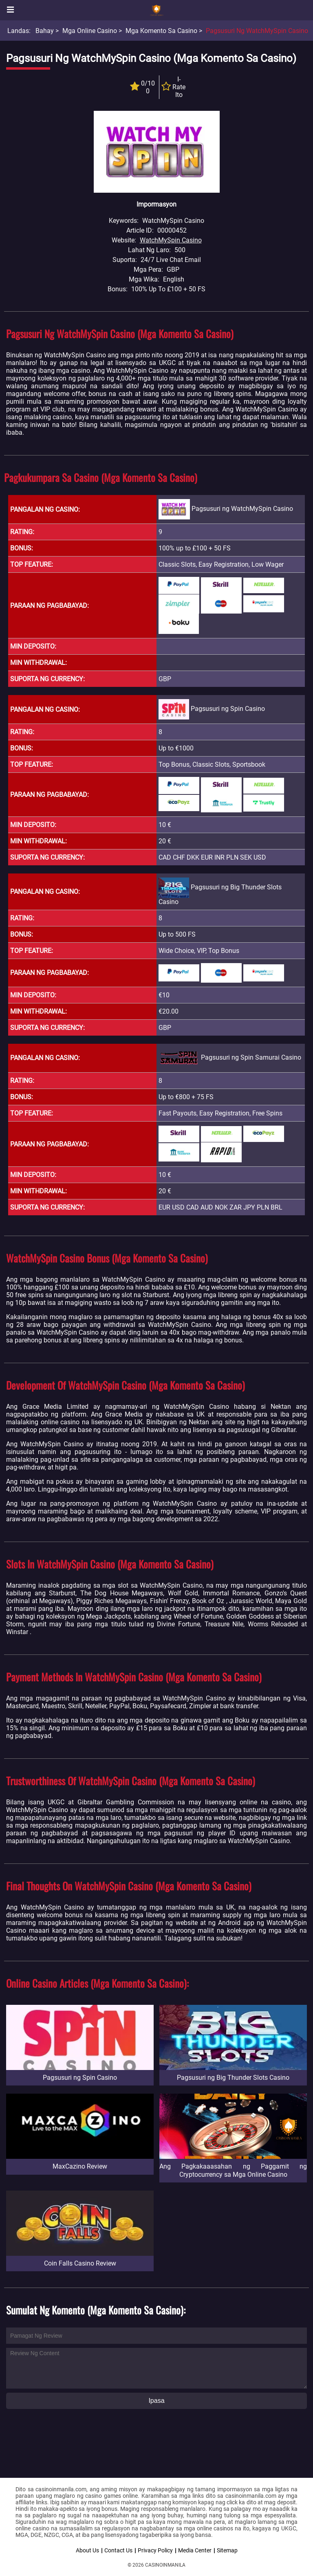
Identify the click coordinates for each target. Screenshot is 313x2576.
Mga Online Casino (89, 31)
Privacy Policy (155, 2550)
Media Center (195, 2550)
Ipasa (156, 2400)
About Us (87, 2550)
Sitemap (227, 2550)
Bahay (44, 31)
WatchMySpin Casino (171, 240)
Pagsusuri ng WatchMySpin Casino (257, 31)
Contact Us (118, 2550)
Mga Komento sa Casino (161, 31)
